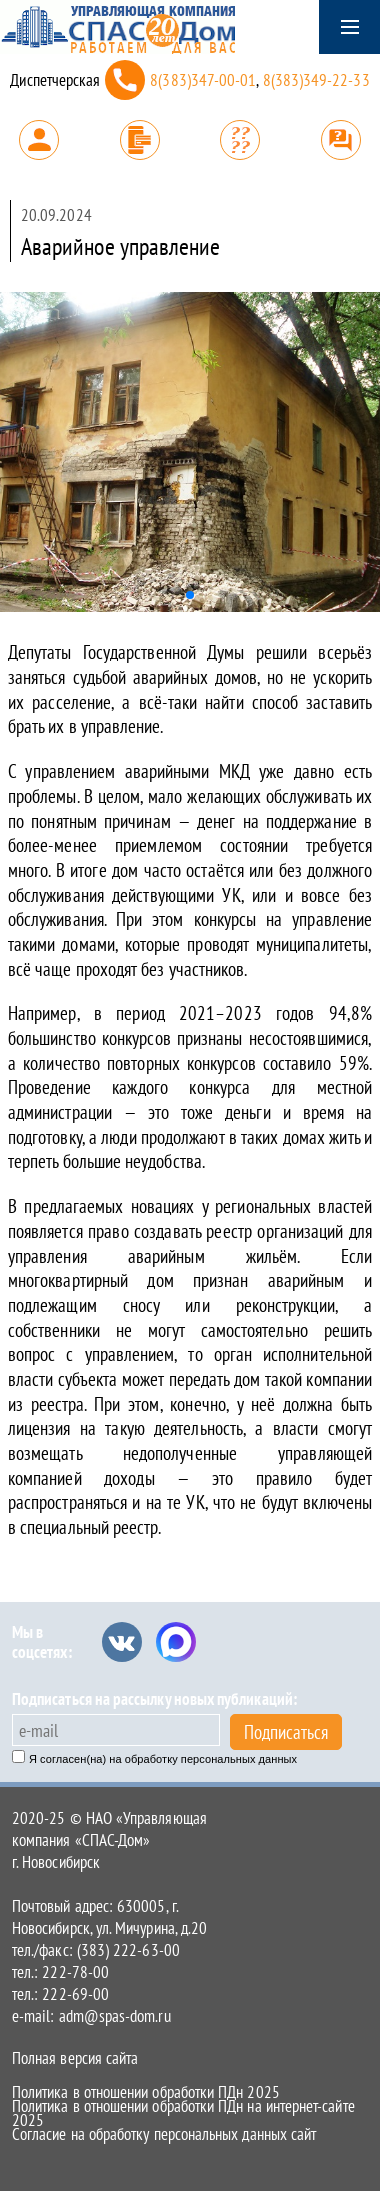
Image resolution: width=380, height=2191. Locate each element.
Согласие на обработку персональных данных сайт (164, 2134)
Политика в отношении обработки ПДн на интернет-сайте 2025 (183, 2113)
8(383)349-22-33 (316, 80)
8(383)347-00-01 (203, 80)
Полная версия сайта (75, 2058)
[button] (190, 595)
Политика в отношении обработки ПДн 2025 (146, 2092)
